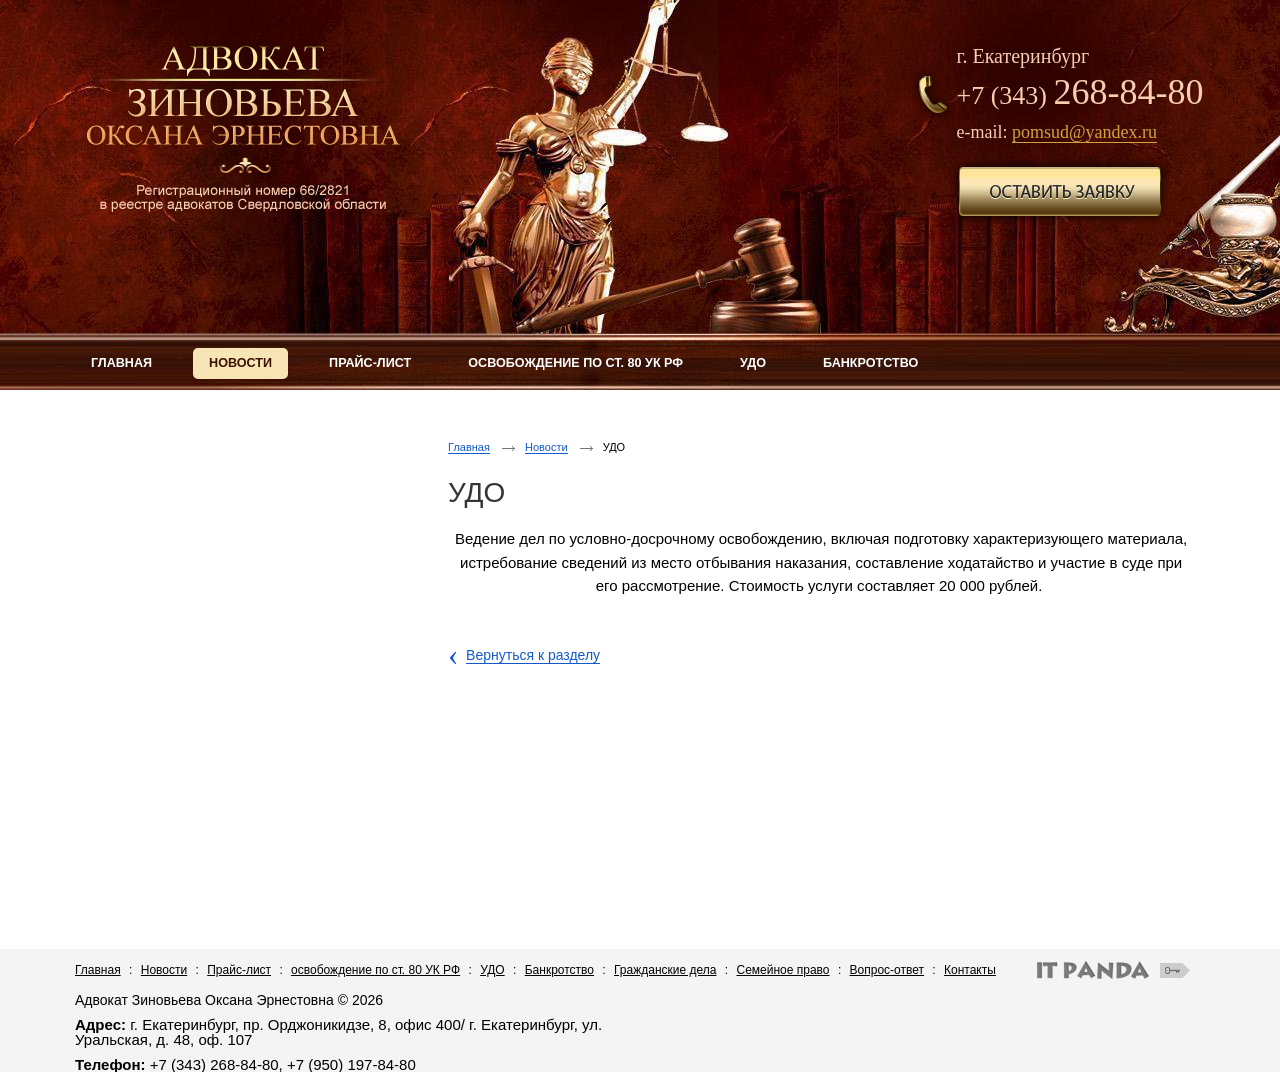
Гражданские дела (665, 970)
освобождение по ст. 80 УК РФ (375, 970)
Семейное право (783, 970)
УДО (492, 970)
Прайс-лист (239, 970)
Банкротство (559, 970)
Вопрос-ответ (887, 970)
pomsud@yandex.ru (1084, 132)
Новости (546, 447)
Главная (469, 447)
